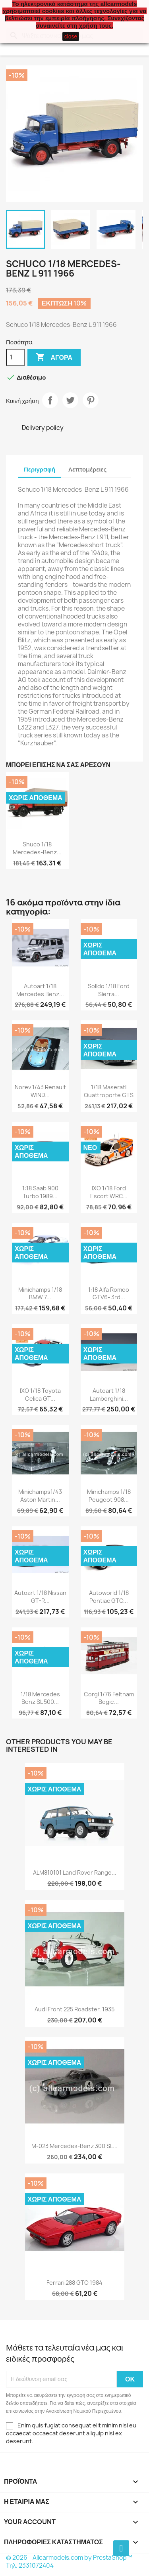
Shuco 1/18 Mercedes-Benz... (37, 848)
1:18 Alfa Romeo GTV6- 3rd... (108, 1293)
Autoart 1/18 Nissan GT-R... (40, 1596)
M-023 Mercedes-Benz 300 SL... (74, 2146)
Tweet (70, 400)
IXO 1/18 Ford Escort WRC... (109, 1192)
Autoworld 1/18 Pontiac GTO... (109, 1596)
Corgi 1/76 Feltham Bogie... (109, 1698)
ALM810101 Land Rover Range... (74, 1872)
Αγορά (54, 357)
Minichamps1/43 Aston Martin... (40, 1495)
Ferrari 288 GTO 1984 (74, 2282)
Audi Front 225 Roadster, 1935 (74, 2009)
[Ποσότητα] (15, 357)
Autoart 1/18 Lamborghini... (109, 1394)
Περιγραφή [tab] (39, 469)
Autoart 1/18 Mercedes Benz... (40, 990)
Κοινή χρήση (50, 400)
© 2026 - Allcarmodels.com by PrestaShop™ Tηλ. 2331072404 (69, 2561)
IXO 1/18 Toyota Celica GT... (40, 1394)
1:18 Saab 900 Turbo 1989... (40, 1192)
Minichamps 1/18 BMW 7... (40, 1293)
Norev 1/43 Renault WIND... (40, 1091)
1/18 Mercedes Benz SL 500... (40, 1698)
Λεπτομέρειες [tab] (87, 469)
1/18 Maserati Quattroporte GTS (109, 1091)
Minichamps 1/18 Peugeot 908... (109, 1495)
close (70, 36)
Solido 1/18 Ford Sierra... (109, 990)
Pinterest (91, 400)
